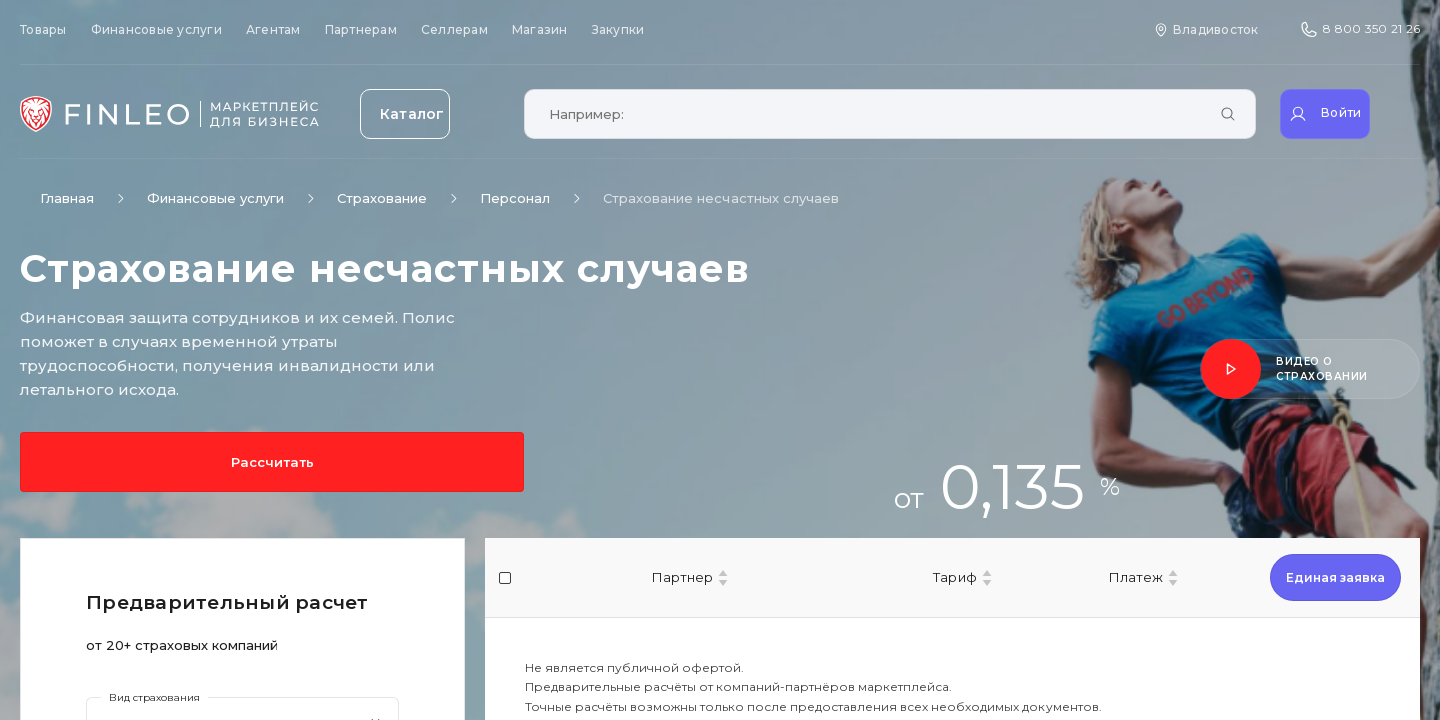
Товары (43, 29)
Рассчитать (109, 462)
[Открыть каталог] (430, 114)
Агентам (273, 29)
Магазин (540, 29)
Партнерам (361, 29)
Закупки (618, 29)
